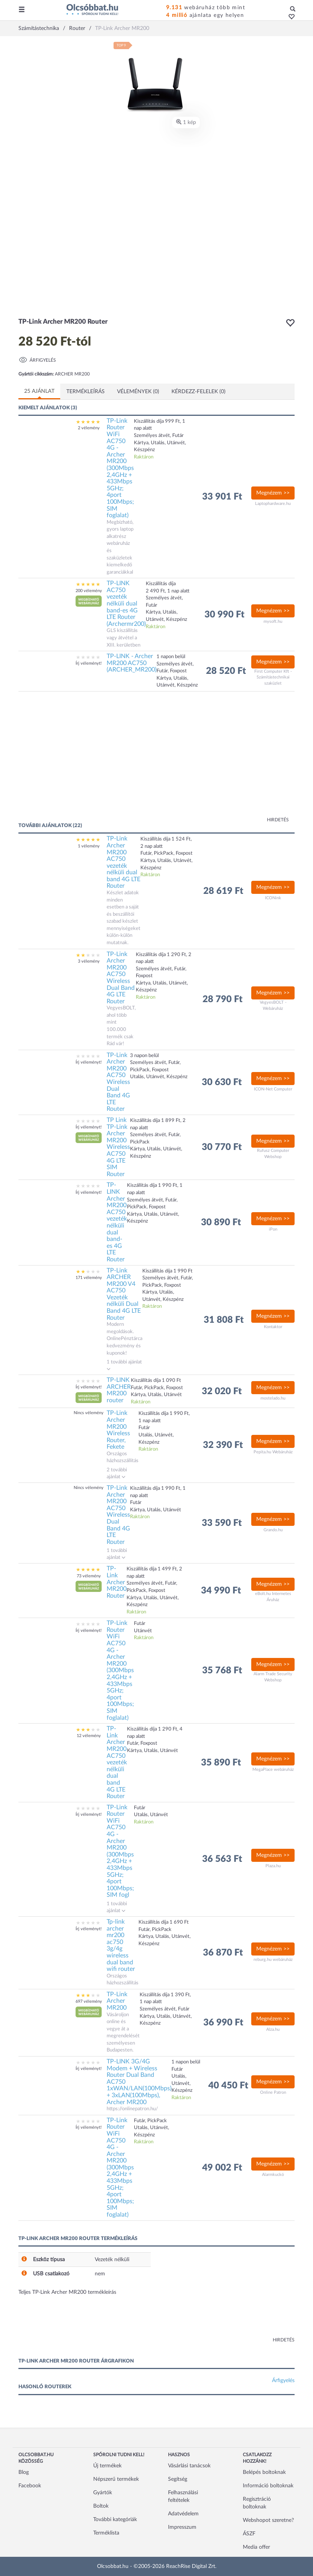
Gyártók (102, 2492)
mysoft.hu (273, 621)
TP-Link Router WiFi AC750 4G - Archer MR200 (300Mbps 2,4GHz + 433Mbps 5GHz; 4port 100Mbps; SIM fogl (120, 1851)
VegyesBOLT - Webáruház (273, 1005)
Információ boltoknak (268, 2485)
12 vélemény (89, 1736)
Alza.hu (273, 2029)
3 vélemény (89, 961)
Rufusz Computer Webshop (273, 1153)
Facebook (29, 2485)
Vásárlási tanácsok (189, 2465)
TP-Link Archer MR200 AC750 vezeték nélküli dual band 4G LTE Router (123, 862)
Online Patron (273, 2092)
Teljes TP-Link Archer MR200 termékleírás (67, 2292)
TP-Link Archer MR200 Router (117, 1581)
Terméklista (106, 2533)
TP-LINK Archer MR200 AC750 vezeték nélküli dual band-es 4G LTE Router (117, 1222)
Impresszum (182, 2527)
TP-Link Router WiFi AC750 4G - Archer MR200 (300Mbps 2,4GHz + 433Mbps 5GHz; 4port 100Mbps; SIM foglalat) (120, 468)
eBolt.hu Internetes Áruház (273, 1597)
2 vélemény (89, 428)
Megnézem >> (273, 493)
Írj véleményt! (89, 663)
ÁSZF (249, 2533)
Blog (23, 2472)
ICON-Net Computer (273, 1089)
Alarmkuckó (273, 2174)
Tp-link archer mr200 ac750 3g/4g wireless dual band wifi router (121, 1945)
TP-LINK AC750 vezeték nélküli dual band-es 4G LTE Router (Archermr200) (126, 603)
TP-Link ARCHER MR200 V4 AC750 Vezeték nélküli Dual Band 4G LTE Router (124, 1294)
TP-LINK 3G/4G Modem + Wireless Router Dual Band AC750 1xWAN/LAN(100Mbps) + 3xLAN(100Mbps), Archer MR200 (139, 2081)
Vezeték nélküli (112, 2259)
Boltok (101, 2506)
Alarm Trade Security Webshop (273, 1677)
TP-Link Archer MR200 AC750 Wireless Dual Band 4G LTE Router (121, 977)
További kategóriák (115, 2519)
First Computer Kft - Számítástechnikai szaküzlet (273, 677)
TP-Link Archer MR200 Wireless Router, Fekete (118, 1430)
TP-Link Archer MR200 (117, 2001)
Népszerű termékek (116, 2479)
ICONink (273, 898)
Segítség (177, 2479)
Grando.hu (273, 1530)
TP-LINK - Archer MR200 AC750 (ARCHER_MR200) (131, 663)
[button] (289, 17)
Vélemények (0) (138, 391)
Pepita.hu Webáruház (273, 1452)
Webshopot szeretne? (268, 2520)
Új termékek (107, 2465)
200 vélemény (89, 591)
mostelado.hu (272, 1398)
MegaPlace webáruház (273, 1769)
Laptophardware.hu (273, 503)
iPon (273, 1229)
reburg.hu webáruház (273, 1959)
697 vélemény (89, 2001)
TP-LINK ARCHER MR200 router (119, 1390)
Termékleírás (85, 391)
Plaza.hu (273, 1866)
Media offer (256, 2547)
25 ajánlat (39, 391)
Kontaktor (273, 1327)
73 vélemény (89, 1576)
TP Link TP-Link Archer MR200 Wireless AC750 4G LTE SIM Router (118, 1147)
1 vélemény (89, 846)
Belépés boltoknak (264, 2472)
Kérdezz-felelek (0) (198, 391)
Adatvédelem (183, 2513)
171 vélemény (89, 1278)
